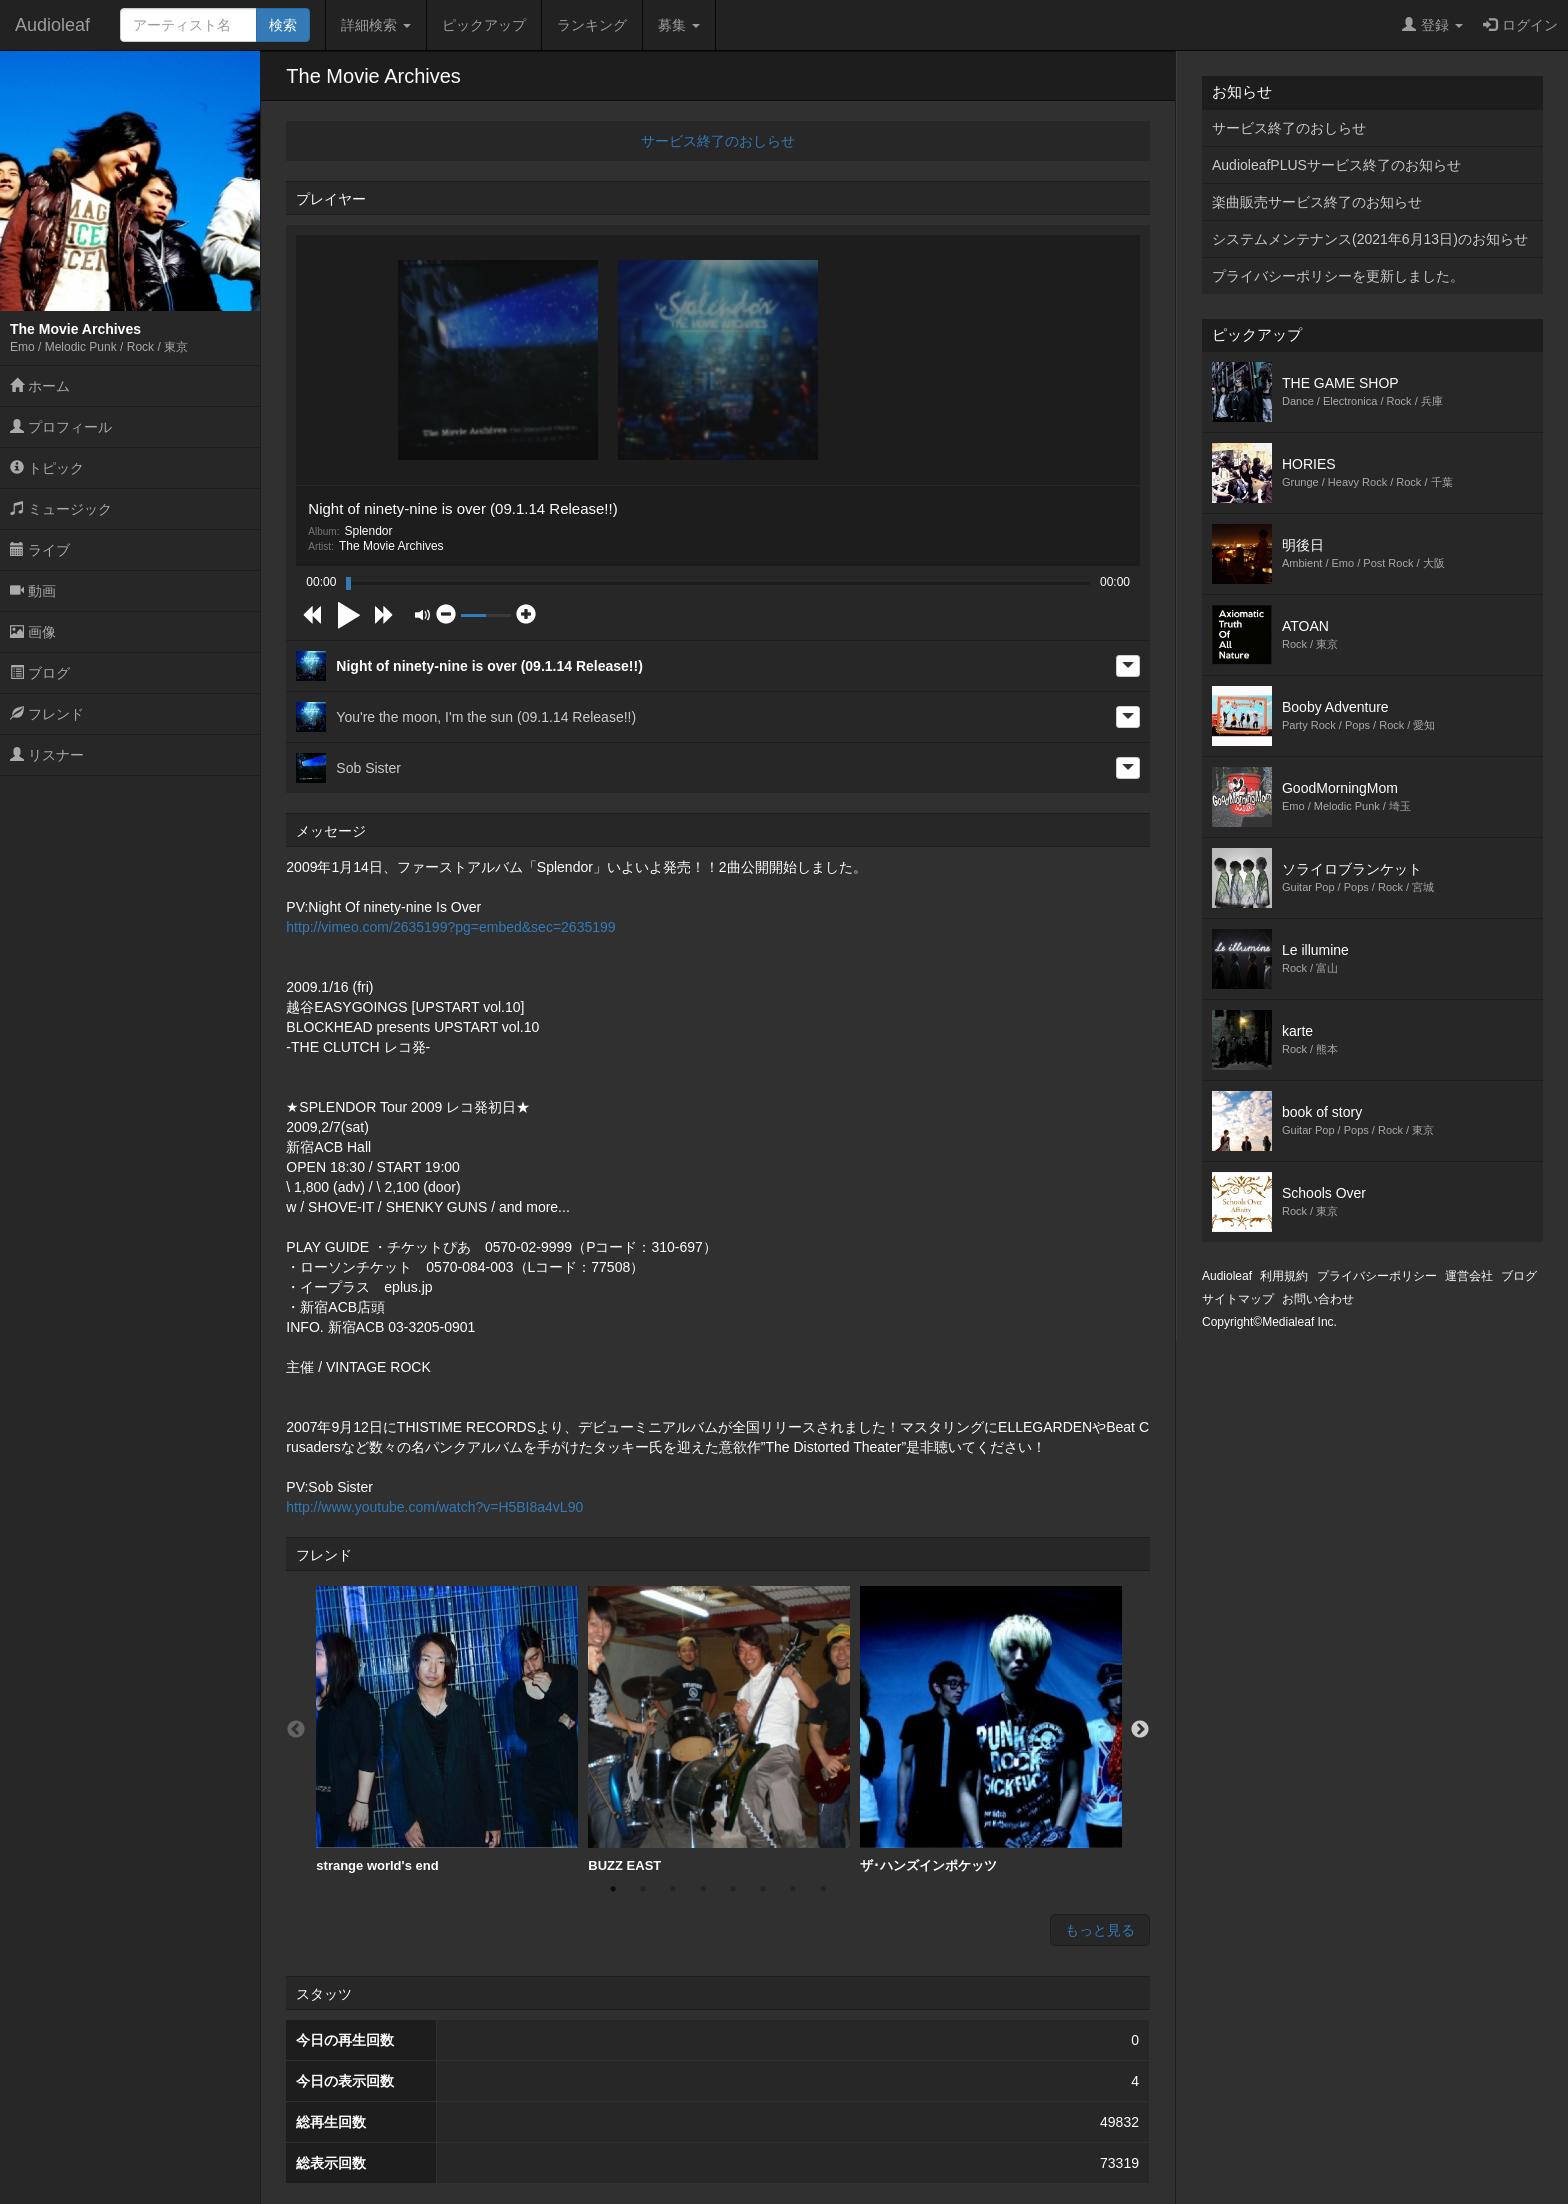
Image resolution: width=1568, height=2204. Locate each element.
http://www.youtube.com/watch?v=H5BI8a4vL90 (434, 1507)
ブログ (40, 673)
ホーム (40, 386)
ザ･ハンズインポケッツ (991, 1729)
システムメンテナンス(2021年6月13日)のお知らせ (1370, 239)
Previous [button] (296, 1730)
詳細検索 (376, 25)
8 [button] (823, 1889)
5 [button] (733, 1889)
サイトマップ (1238, 1299)
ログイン (1520, 25)
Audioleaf (52, 25)
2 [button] (643, 1889)
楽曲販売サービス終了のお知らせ (1317, 202)
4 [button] (703, 1889)
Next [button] (1140, 1730)
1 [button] (613, 1889)
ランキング (592, 25)
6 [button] (763, 1889)
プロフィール (61, 427)
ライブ (40, 550)
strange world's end (447, 1729)
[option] (447, 1730)
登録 (1432, 25)
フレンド (47, 714)
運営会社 (1469, 1276)
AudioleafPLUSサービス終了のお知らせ (1336, 165)
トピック (47, 468)
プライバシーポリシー (1377, 1276)
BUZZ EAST (719, 1729)
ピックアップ (484, 25)
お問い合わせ (1318, 1299)
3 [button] (673, 1889)
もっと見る (1100, 1930)
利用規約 (1284, 1276)
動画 (33, 591)
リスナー (47, 755)
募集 (679, 25)
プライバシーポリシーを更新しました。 (1338, 276)
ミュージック (61, 509)
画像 (33, 632)
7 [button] (793, 1889)
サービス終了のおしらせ (718, 141)
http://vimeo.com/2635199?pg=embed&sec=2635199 (450, 927)
